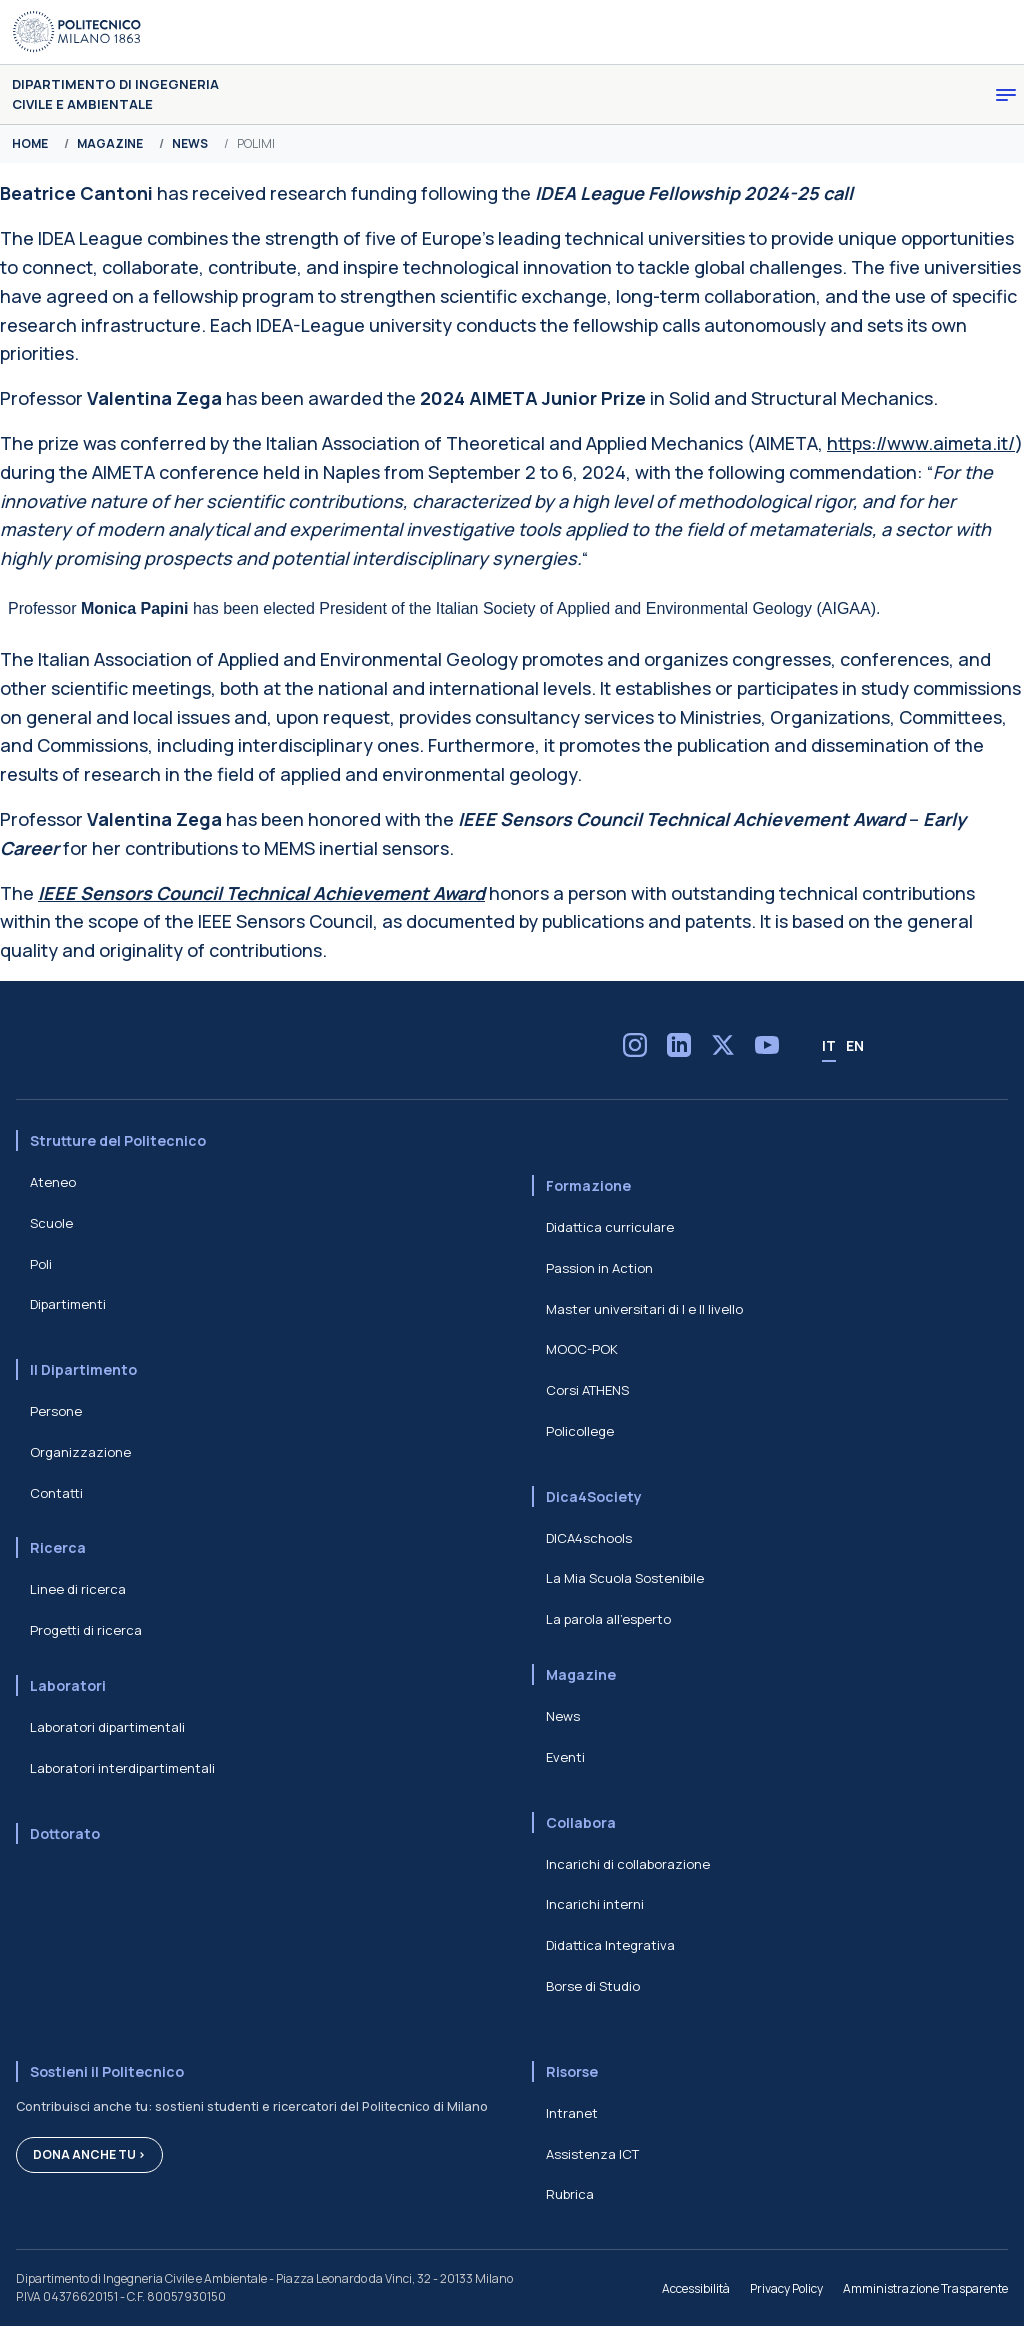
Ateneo (53, 1182)
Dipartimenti (68, 1304)
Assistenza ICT (592, 2154)
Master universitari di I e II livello (644, 1309)
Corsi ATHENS (587, 1390)
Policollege (580, 1431)
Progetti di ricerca (86, 1630)
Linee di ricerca (78, 1589)
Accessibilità (696, 2288)
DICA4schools (589, 1538)
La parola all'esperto (608, 1619)
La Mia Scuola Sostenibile (625, 1578)
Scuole (51, 1223)
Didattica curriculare (610, 1227)
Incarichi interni (595, 1904)
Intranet (572, 2113)
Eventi (565, 1757)
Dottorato (65, 1833)
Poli (41, 1264)
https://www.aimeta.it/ (921, 443)
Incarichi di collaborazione (628, 1864)
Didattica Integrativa (610, 1945)
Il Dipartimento (83, 1369)
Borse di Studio (593, 1986)
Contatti (56, 1493)
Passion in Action (599, 1268)
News (563, 1716)
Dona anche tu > (89, 2154)
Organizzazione (80, 1452)
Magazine (581, 1674)
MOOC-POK (582, 1349)
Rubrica (570, 2194)
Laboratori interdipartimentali (122, 1768)
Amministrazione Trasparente (925, 2288)
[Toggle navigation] (1006, 95)
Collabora (581, 1822)
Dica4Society (594, 1496)
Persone (56, 1411)
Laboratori (68, 1685)
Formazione (588, 1185)
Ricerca (58, 1547)
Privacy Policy (786, 2288)
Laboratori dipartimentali (107, 1727)
